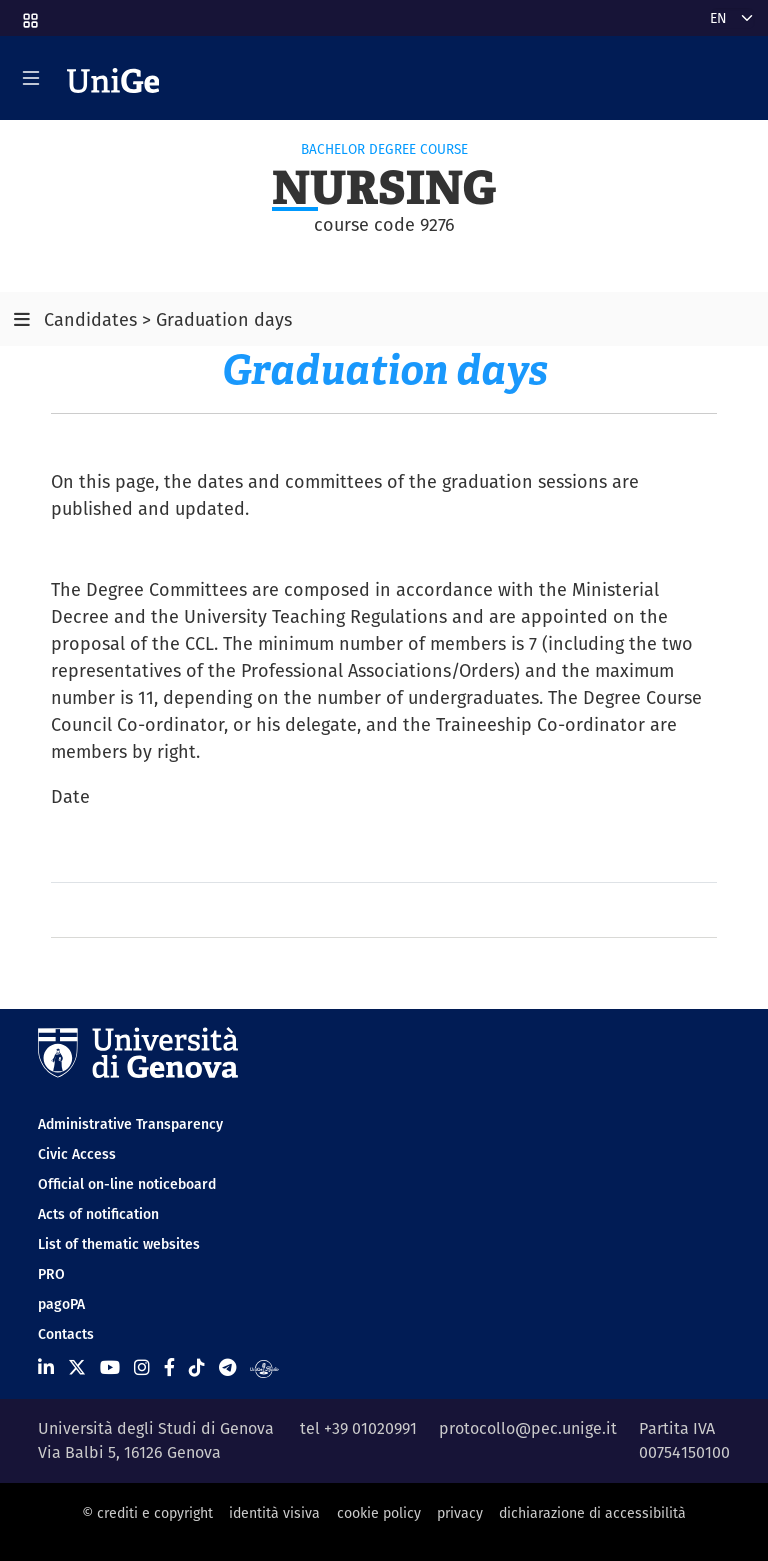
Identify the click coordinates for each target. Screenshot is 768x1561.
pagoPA (61, 1304)
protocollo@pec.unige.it (528, 1428)
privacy (460, 1513)
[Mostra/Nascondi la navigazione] (31, 78)
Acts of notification (98, 1214)
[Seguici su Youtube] (110, 1367)
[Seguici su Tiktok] (197, 1367)
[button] (29, 14)
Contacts (66, 1334)
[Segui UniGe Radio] (264, 1367)
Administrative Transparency (130, 1124)
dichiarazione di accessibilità (592, 1513)
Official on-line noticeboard (127, 1184)
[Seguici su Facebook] (169, 1367)
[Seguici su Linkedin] (46, 1367)
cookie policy (379, 1513)
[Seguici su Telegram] (227, 1367)
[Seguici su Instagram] (142, 1367)
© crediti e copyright (147, 1513)
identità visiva (274, 1513)
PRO (51, 1274)
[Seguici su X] (77, 1367)
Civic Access (77, 1154)
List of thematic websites (119, 1244)
